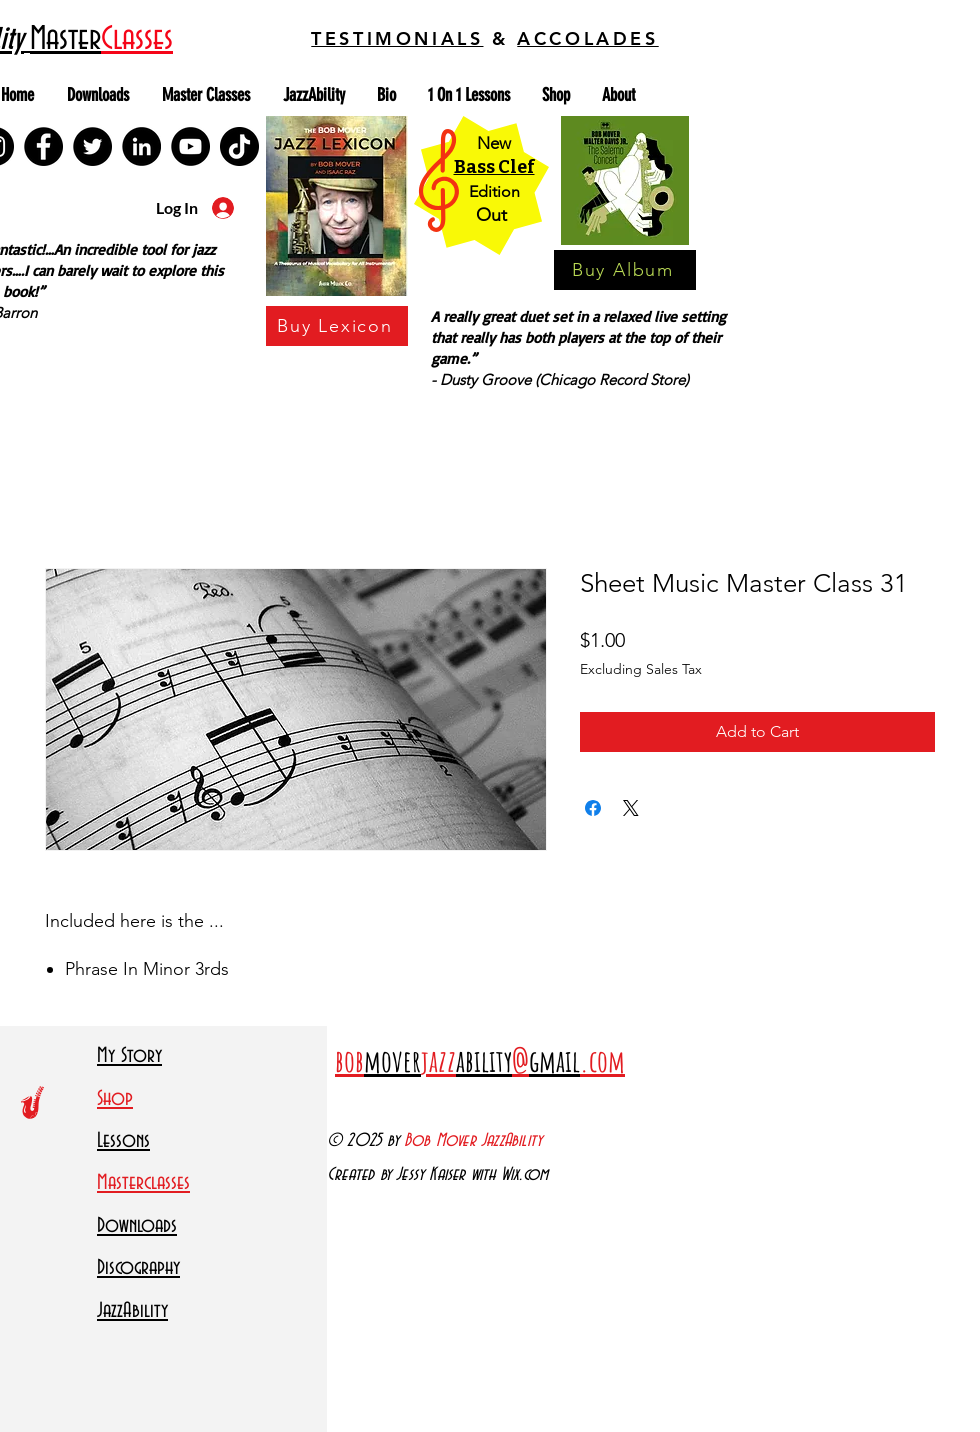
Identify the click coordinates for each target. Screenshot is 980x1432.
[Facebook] (43, 146)
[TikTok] (239, 146)
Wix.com (524, 1175)
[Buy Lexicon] (337, 326)
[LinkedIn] (141, 146)
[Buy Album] (625, 270)
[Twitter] (92, 146)
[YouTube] (190, 146)
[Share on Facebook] (593, 808)
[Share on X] (631, 808)
